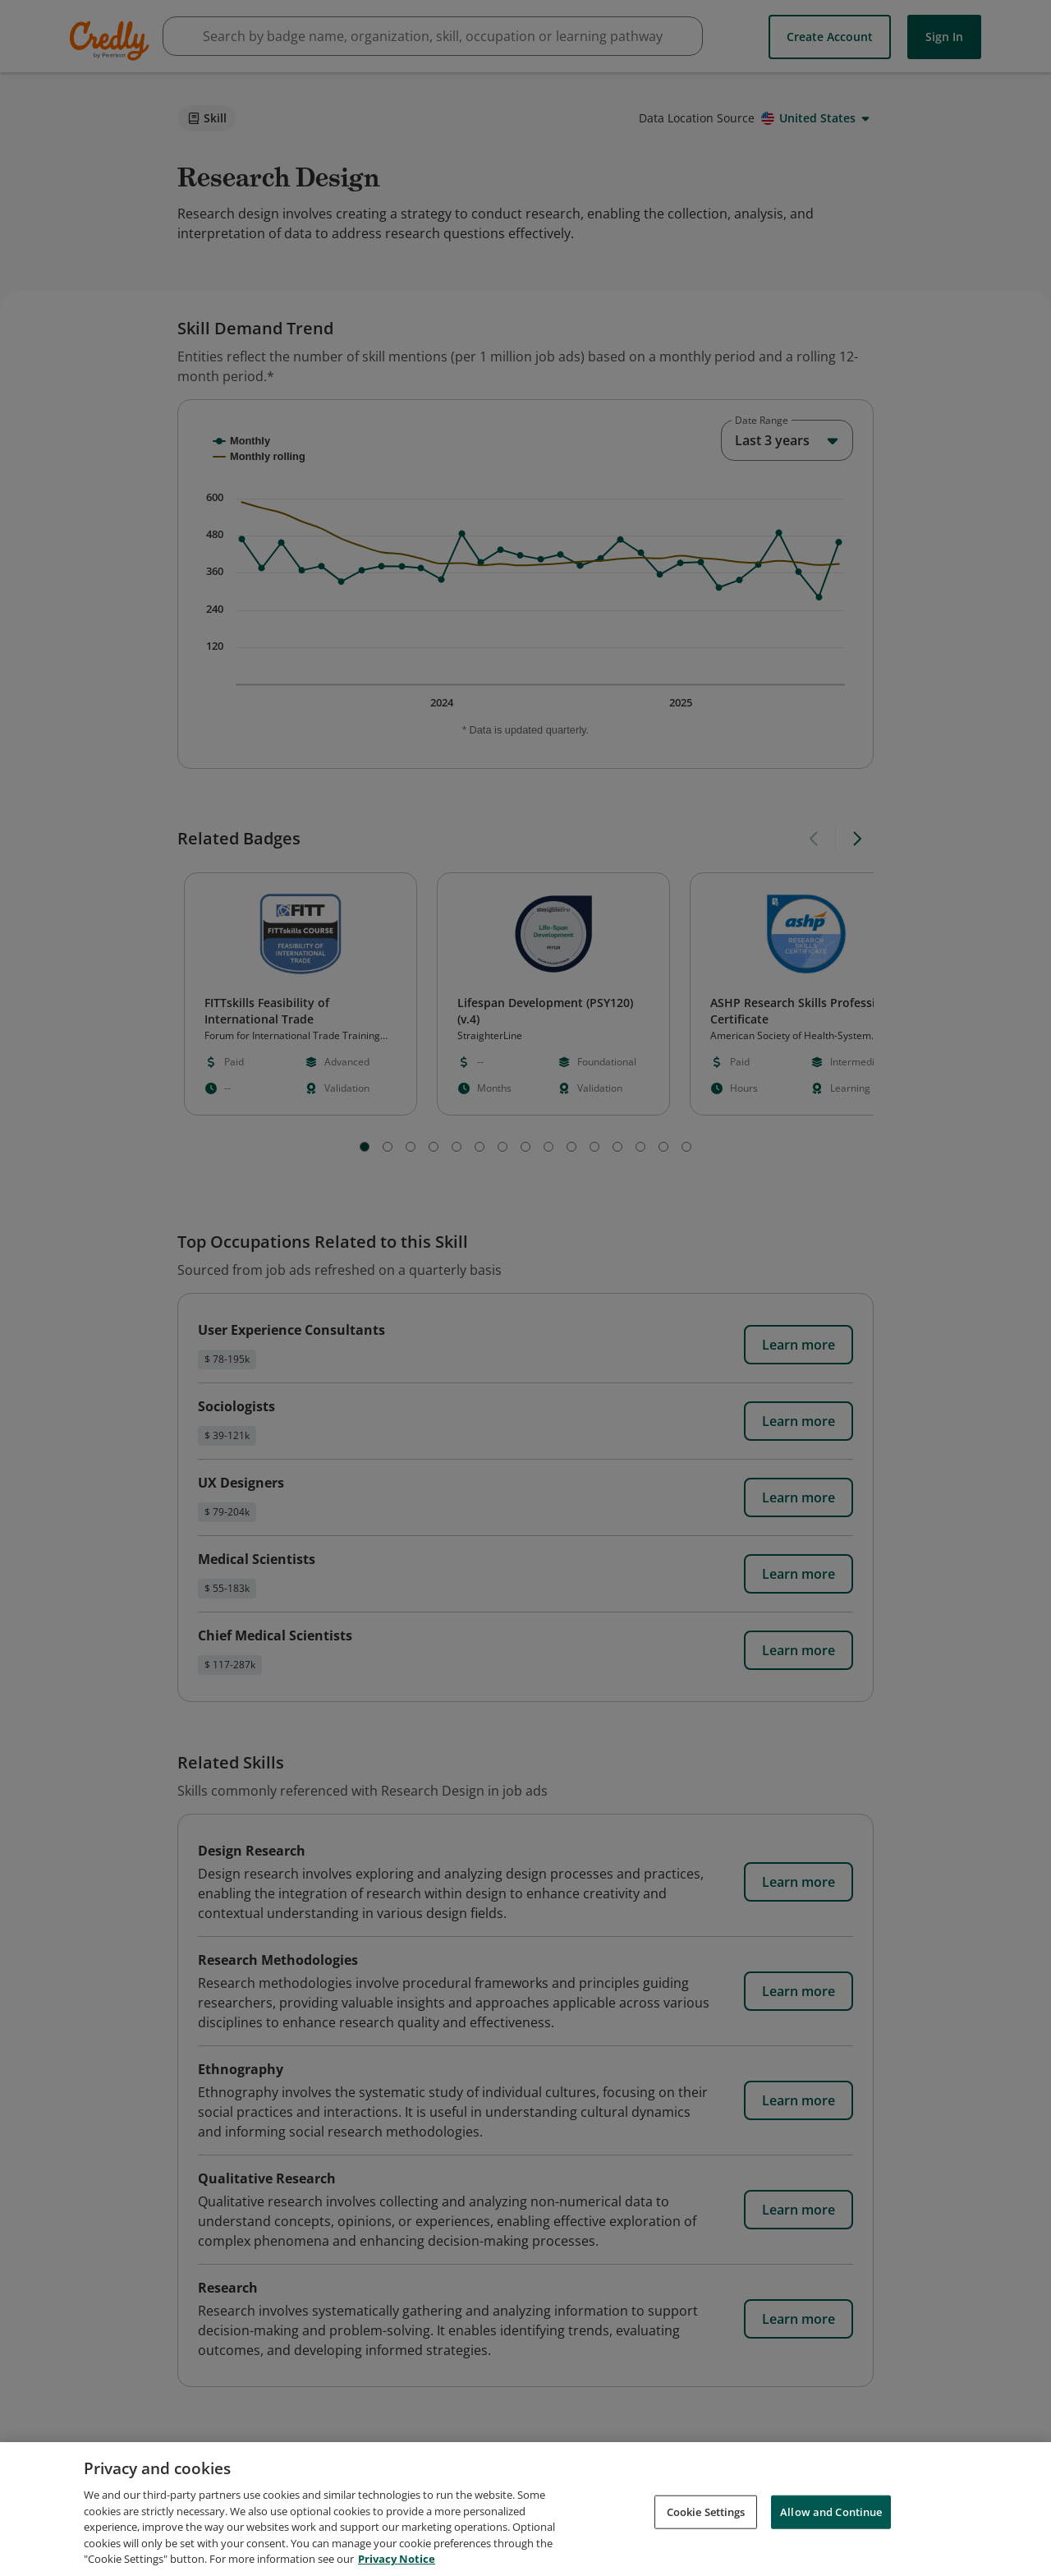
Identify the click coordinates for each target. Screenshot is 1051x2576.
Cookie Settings (706, 2511)
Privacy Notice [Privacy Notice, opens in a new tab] (396, 2558)
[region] (525, 2509)
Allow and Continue (831, 2511)
